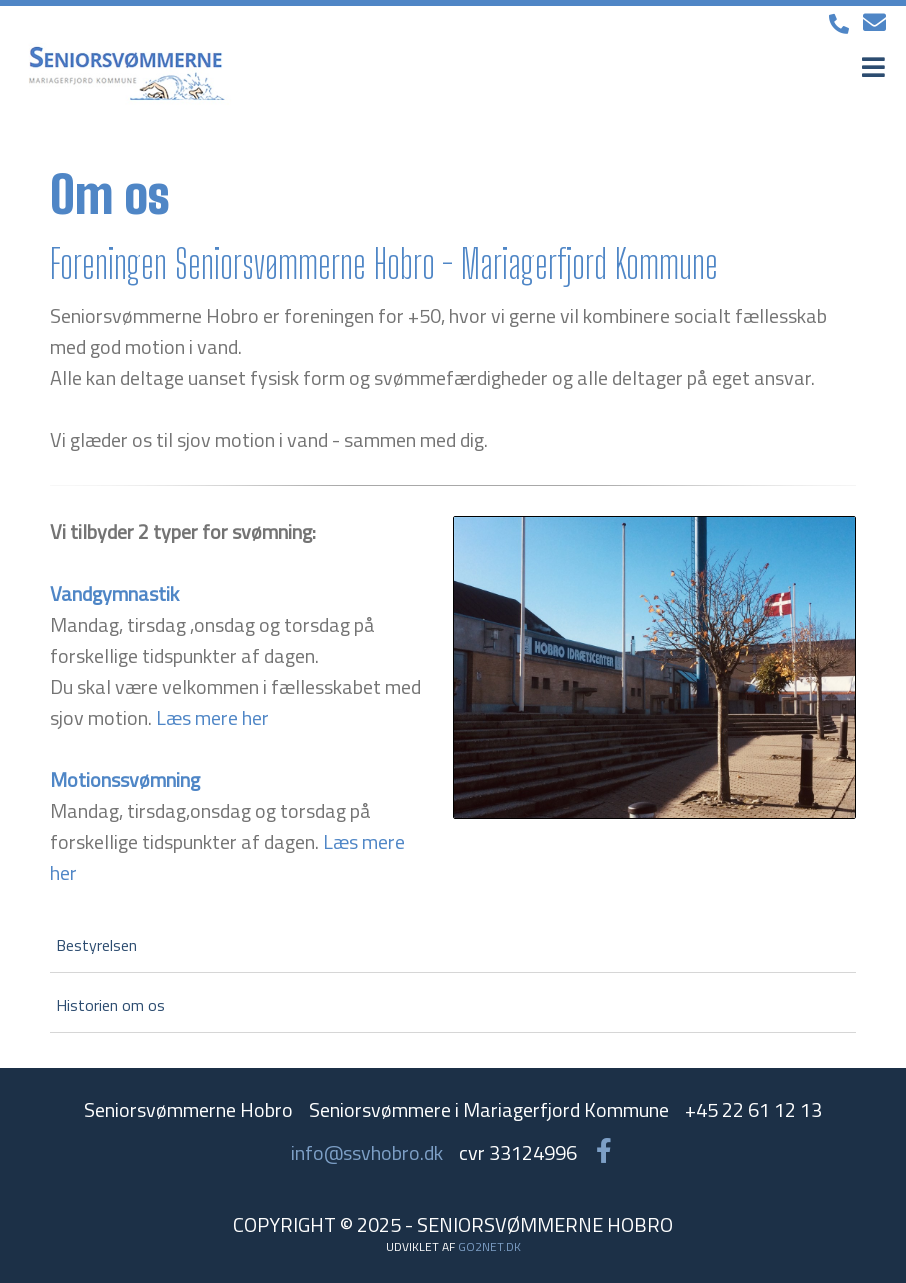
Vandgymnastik (114, 593)
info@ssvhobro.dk (367, 1152)
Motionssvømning (125, 779)
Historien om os (110, 1005)
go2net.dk (489, 1246)
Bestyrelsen (96, 945)
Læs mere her (212, 717)
